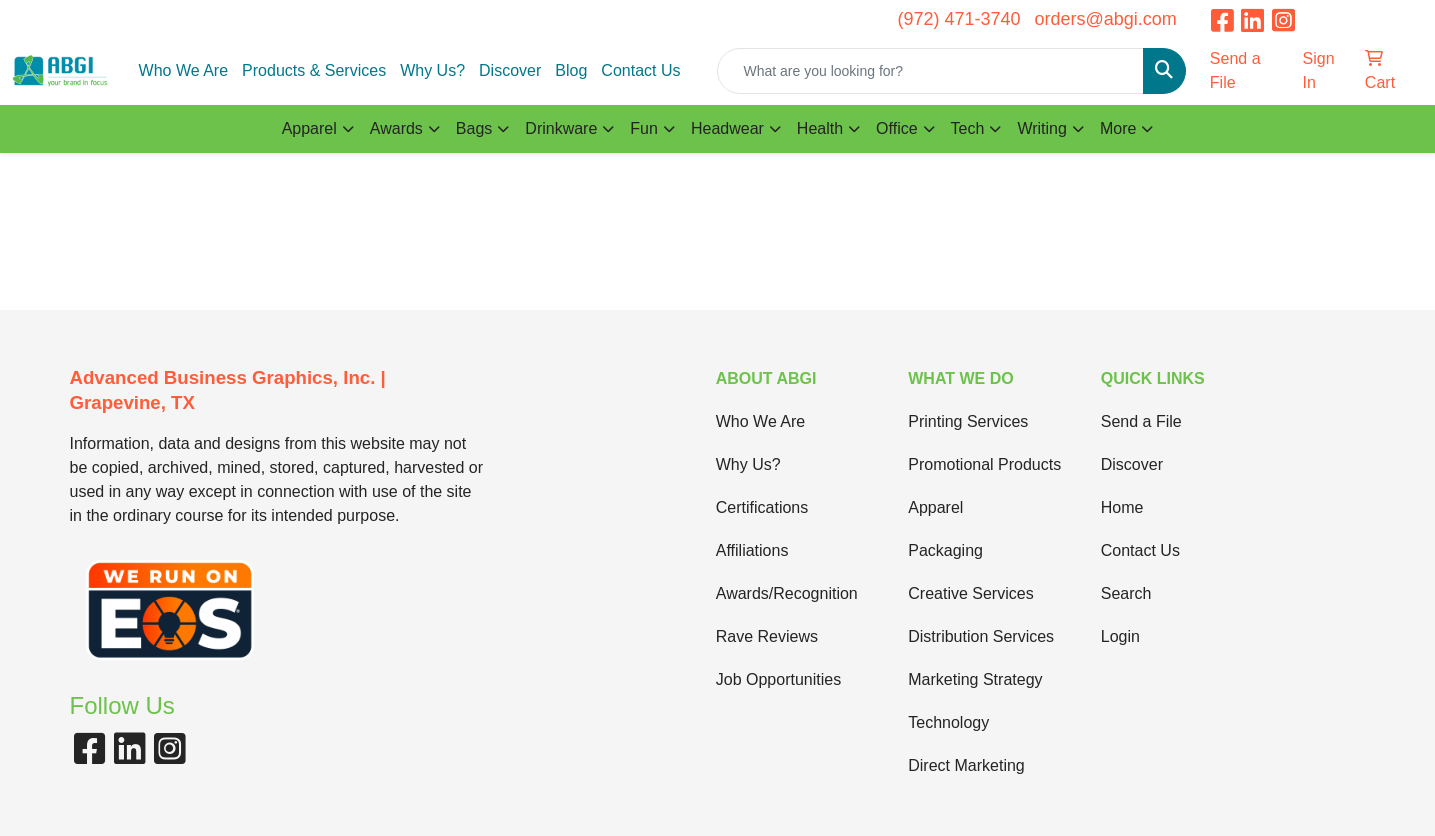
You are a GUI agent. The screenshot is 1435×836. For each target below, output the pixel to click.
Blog (571, 70)
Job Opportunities (778, 679)
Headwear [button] (727, 128)
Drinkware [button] (561, 128)
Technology (948, 722)
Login (1120, 636)
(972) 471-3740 (958, 19)
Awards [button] (396, 128)
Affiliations (752, 550)
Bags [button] (474, 128)
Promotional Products (984, 464)
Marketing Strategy (975, 679)
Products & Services (314, 70)
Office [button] (897, 128)
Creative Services (970, 593)
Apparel (935, 507)
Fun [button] (644, 128)
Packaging (945, 550)
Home (1122, 507)
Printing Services (968, 421)
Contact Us (640, 70)
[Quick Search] (930, 71)
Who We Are (184, 70)
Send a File (1141, 421)
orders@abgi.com (1105, 19)
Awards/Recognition (787, 593)
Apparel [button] (309, 128)
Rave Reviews (767, 636)
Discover (510, 70)
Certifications (762, 507)
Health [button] (820, 128)
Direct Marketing (966, 765)
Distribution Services (981, 636)
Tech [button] (968, 128)
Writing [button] (1042, 128)
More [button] (1118, 128)
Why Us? (432, 70)
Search (1126, 593)
